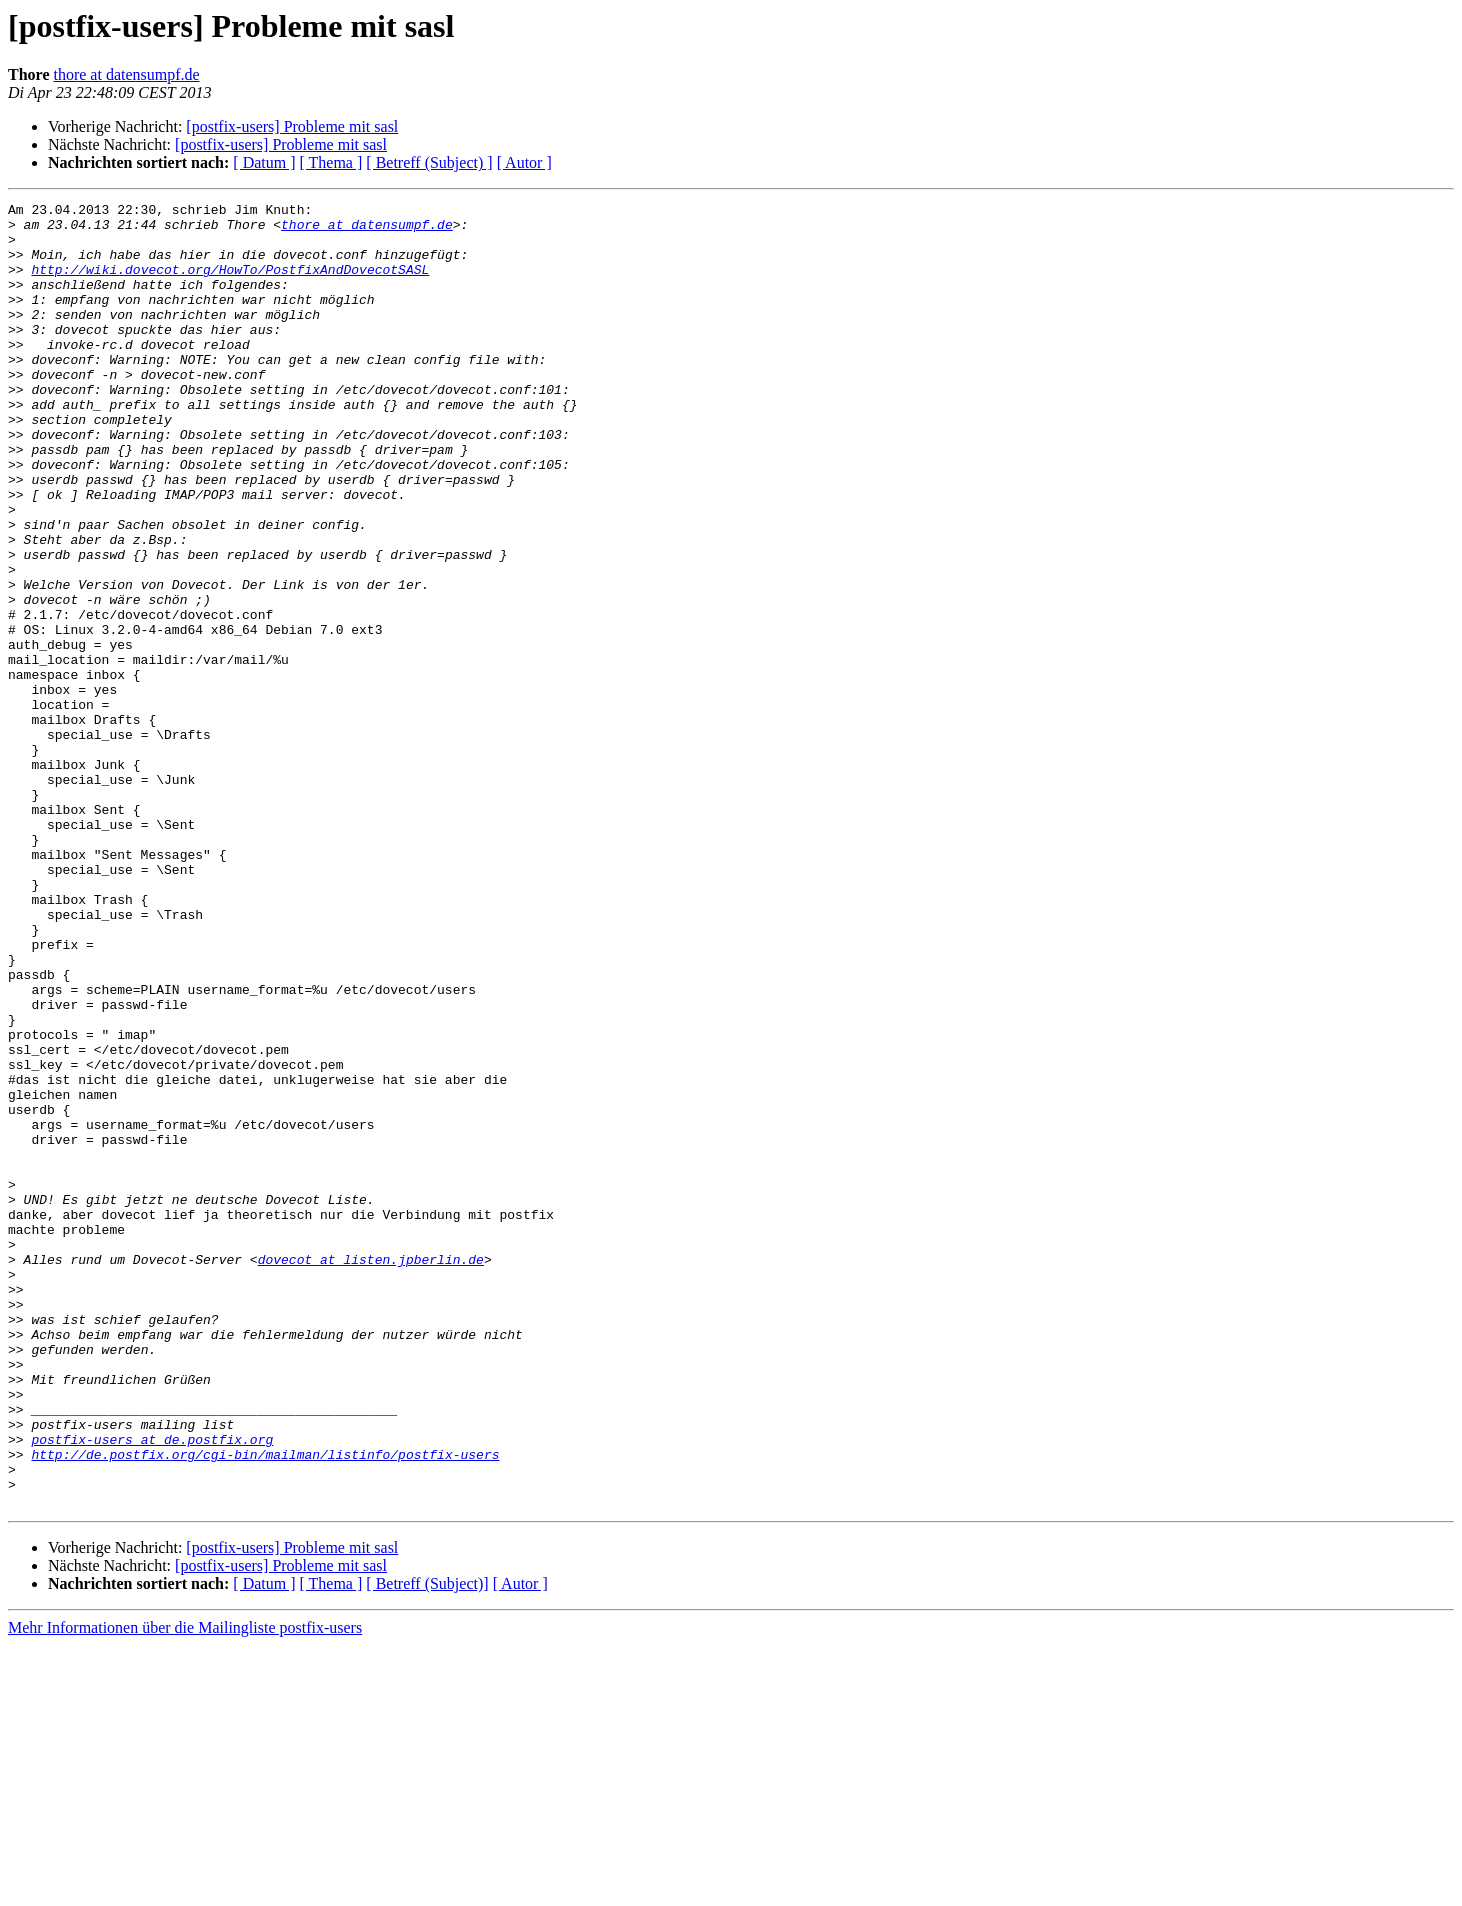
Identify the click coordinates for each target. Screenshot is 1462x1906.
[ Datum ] (264, 162)
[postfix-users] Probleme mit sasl (292, 126)
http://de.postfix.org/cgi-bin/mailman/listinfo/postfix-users (265, 1706)
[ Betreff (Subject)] (427, 1844)
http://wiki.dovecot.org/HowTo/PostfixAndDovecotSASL (230, 284)
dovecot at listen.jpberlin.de (371, 1472)
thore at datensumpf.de (126, 74)
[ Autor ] (524, 162)
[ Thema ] (331, 162)
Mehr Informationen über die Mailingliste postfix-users (185, 1888)
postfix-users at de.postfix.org (152, 1688)
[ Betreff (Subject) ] (429, 162)
